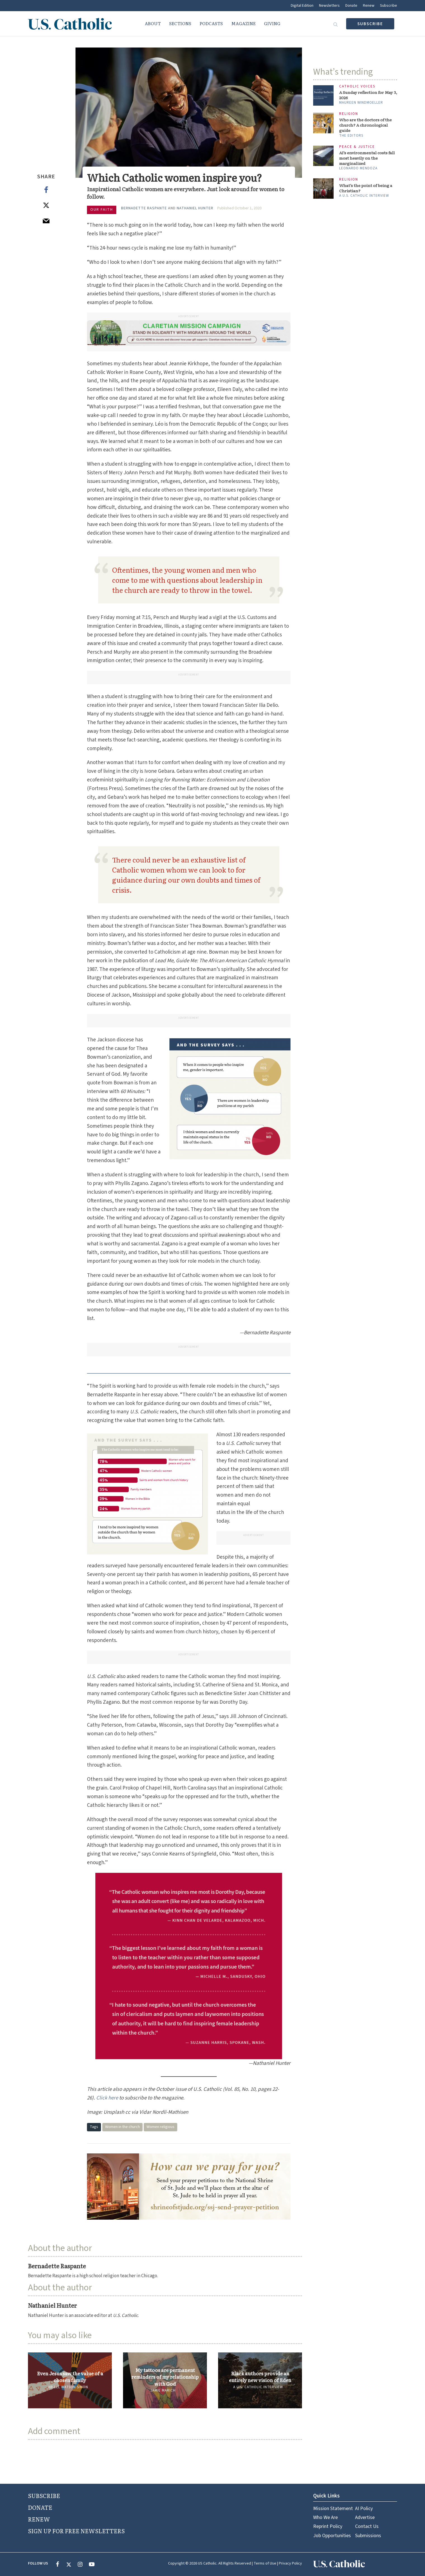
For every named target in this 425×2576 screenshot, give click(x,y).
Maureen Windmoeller (361, 102)
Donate (351, 5)
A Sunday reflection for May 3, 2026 (368, 95)
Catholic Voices (357, 86)
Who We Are (325, 2517)
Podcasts (211, 23)
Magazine (243, 23)
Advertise (365, 2517)
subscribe (370, 24)
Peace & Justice (357, 146)
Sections (180, 23)
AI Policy (364, 2508)
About (153, 23)
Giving (272, 23)
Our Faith (101, 209)
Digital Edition (302, 5)
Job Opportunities (332, 2535)
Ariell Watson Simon (68, 2387)
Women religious (160, 2127)
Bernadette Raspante (144, 208)
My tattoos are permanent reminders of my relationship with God (165, 2377)
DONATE (40, 2507)
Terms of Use (265, 2563)
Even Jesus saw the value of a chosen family (70, 2376)
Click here (107, 2098)
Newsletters (329, 5)
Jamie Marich (163, 2390)
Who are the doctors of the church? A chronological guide (365, 125)
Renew (368, 5)
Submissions (368, 2535)
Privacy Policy (290, 2563)
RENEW (39, 2519)
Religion (348, 114)
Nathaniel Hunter (195, 208)
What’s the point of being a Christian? (365, 188)
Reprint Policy (327, 2526)
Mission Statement (333, 2508)
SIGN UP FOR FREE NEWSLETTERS (76, 2531)
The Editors (351, 135)
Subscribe (388, 5)
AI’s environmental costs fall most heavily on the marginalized (367, 158)
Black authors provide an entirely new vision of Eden (260, 2376)
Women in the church (122, 2127)
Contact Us (367, 2526)
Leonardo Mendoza (358, 168)
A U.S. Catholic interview (258, 2387)
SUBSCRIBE (44, 2495)
